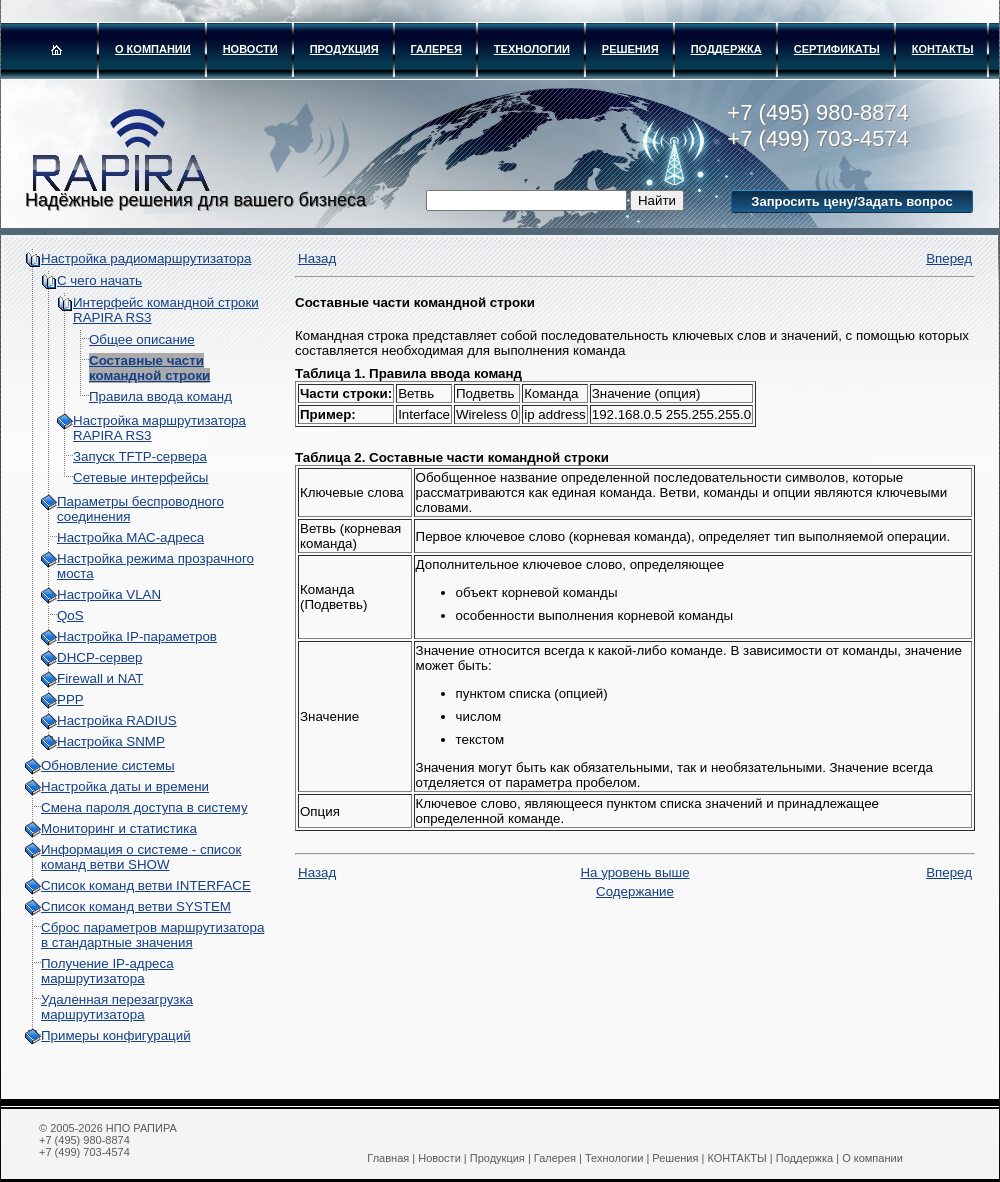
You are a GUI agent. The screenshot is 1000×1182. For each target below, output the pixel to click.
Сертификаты (837, 49)
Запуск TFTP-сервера (140, 456)
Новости (250, 49)
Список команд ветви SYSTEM (136, 906)
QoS (70, 615)
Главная (388, 1158)
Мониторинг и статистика (119, 828)
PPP (70, 699)
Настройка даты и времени (125, 786)
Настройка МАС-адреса (130, 537)
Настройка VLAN (109, 594)
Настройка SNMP (111, 741)
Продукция (344, 49)
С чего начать (99, 280)
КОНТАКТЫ (943, 49)
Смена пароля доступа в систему (144, 807)
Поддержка (726, 49)
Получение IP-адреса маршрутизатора (107, 971)
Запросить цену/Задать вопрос (851, 201)
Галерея (436, 49)
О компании (153, 49)
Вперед (949, 258)
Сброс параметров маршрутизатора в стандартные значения (152, 935)
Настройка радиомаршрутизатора (146, 258)
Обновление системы (108, 765)
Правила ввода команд (160, 396)
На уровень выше (634, 872)
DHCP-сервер (99, 657)
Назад (317, 258)
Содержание (635, 891)
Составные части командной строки (149, 368)
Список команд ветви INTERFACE (146, 885)
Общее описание (142, 339)
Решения (630, 49)
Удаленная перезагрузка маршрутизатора (117, 1007)
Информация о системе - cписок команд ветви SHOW (141, 857)
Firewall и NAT (100, 678)
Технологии (532, 49)
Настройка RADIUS (117, 720)
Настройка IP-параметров (137, 636)
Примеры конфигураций (116, 1035)
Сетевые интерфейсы (140, 477)
